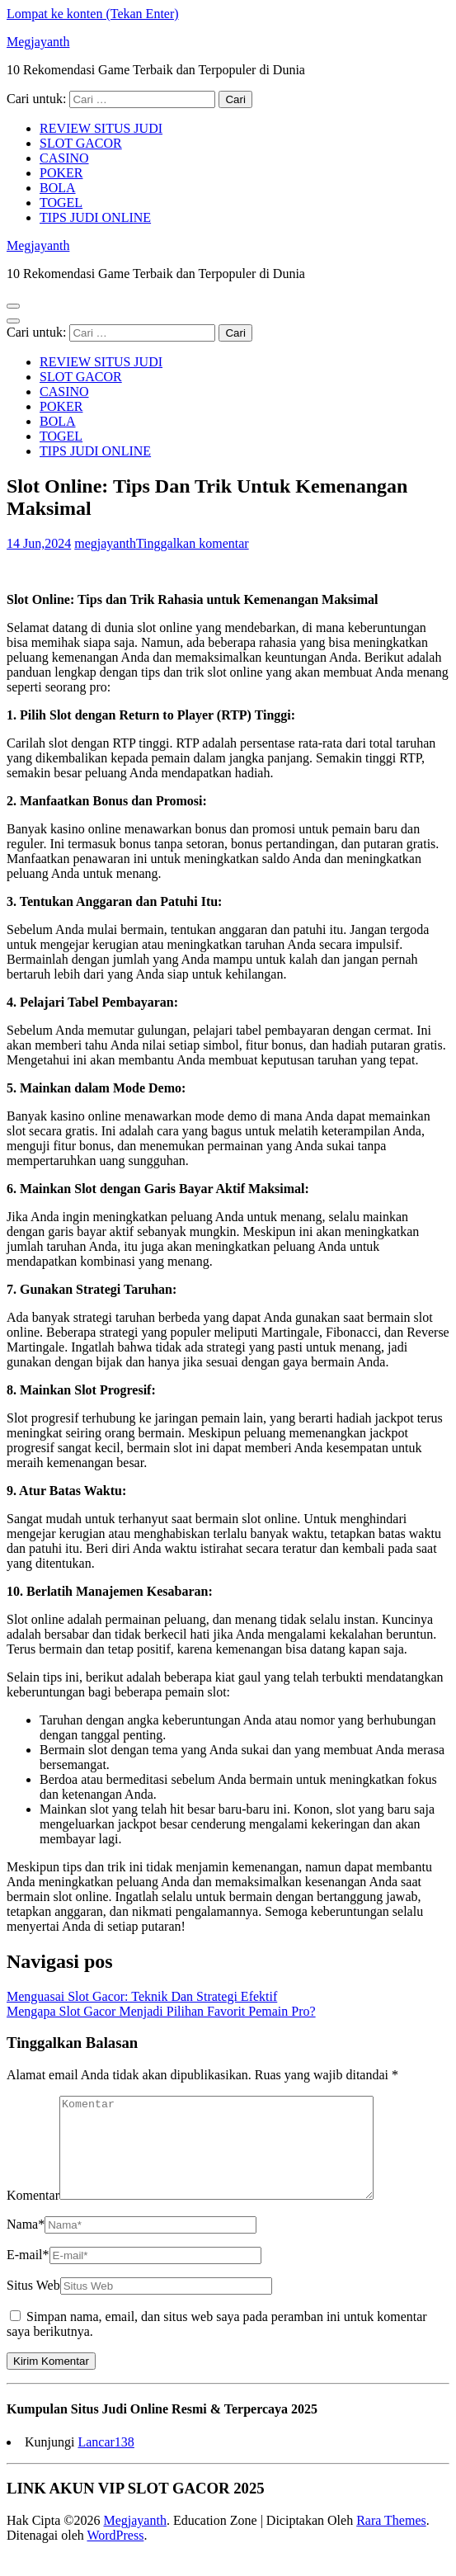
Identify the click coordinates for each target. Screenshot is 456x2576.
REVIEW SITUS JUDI (101, 128)
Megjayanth (38, 42)
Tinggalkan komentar (192, 543)
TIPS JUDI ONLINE (95, 217)
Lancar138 (106, 2462)
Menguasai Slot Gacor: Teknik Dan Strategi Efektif (142, 1996)
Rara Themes (391, 2540)
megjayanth (105, 543)
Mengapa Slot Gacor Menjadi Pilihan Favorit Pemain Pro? (161, 2011)
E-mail (28, 2274)
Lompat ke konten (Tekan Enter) (93, 14)
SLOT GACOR (81, 143)
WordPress (115, 2555)
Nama (26, 2244)
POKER (61, 173)
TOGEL (61, 203)
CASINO (64, 158)
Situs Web (33, 2305)
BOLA (58, 188)
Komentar (33, 2215)
